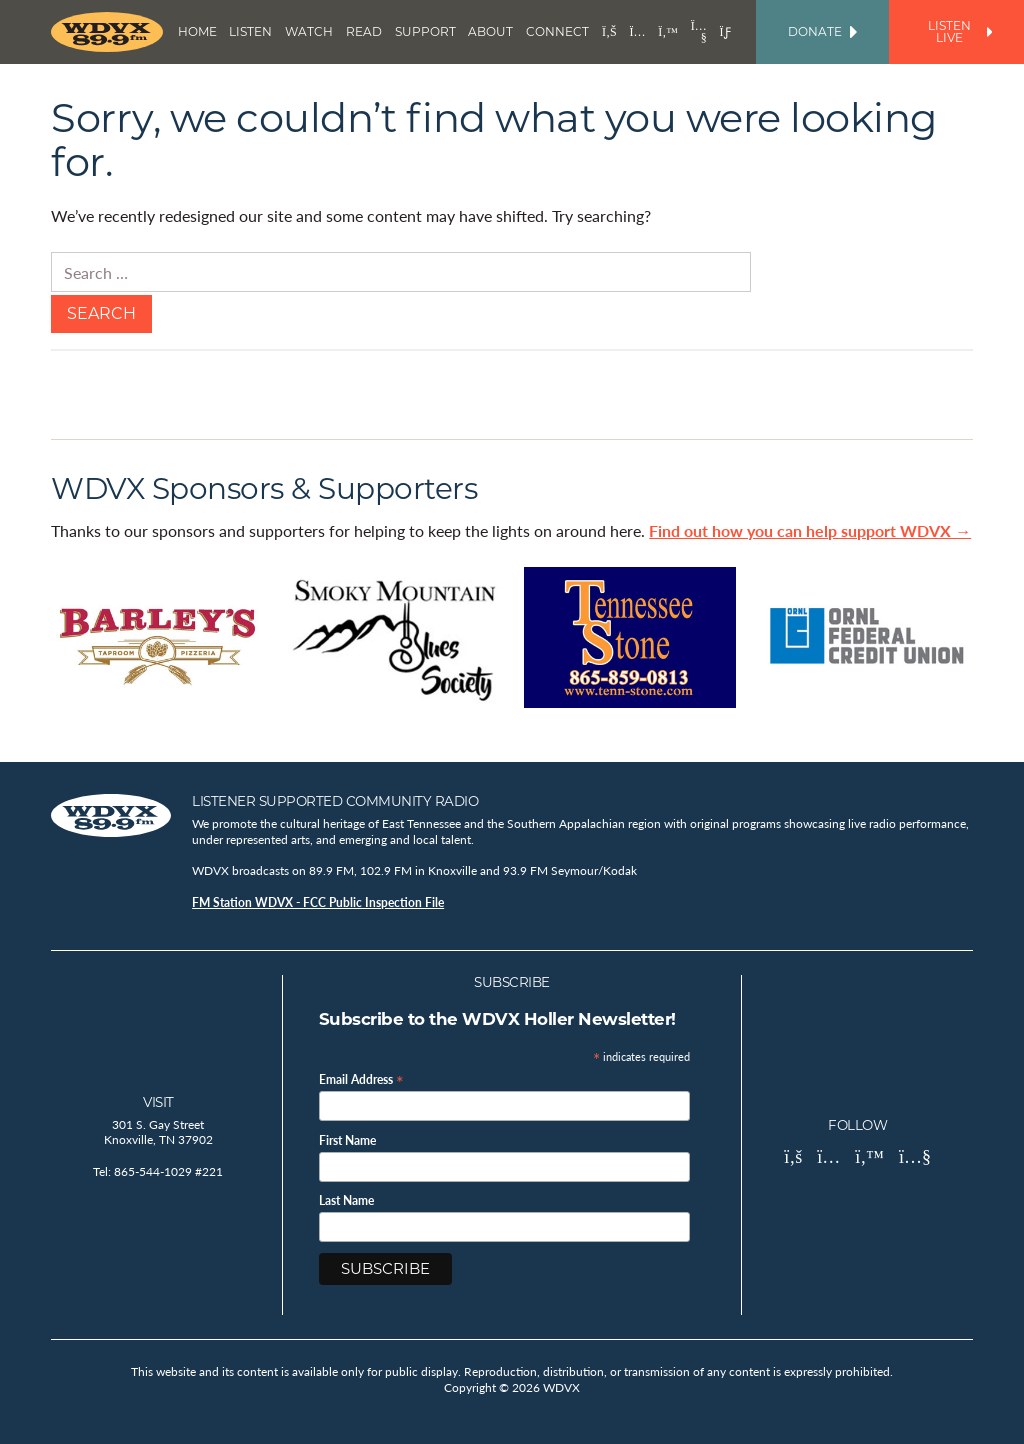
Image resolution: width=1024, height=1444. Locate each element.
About (490, 31)
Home (197, 31)
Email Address (361, 1078)
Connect (557, 31)
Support (425, 31)
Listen (250, 31)
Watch (309, 31)
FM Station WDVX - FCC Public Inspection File (318, 902)
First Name (347, 1141)
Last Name (346, 1201)
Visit (158, 1102)
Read (364, 31)
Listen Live (960, 31)
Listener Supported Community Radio (335, 801)
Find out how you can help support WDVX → (810, 530)
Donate (822, 31)
